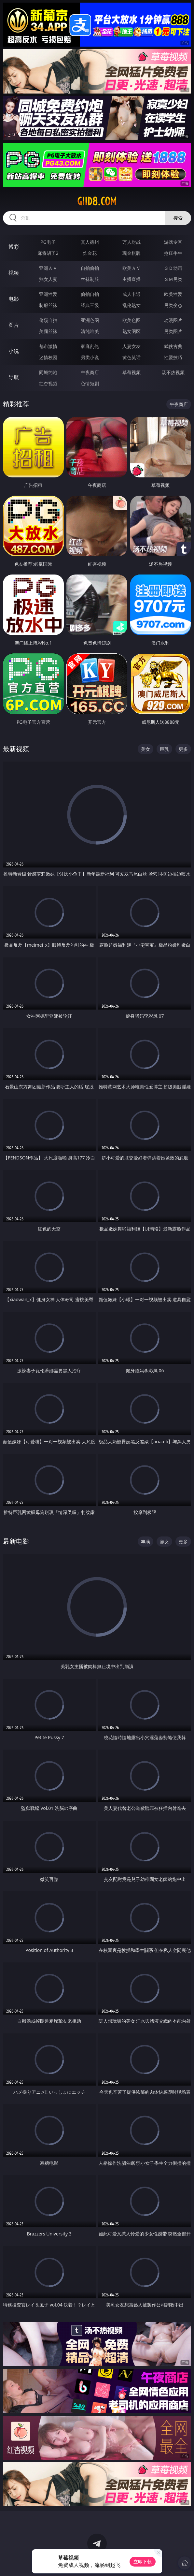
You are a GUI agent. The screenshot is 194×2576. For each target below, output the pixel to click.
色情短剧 (90, 383)
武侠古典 (173, 346)
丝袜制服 (90, 279)
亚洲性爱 (48, 294)
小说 (13, 351)
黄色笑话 (131, 357)
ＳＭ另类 (173, 279)
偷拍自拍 (90, 294)
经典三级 (90, 305)
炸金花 (90, 253)
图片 (13, 324)
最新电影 (16, 1541)
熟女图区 (131, 331)
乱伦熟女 (131, 305)
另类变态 (173, 305)
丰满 (145, 1541)
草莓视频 (131, 372)
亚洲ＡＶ (48, 268)
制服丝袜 (48, 305)
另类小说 (90, 357)
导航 (13, 377)
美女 (145, 749)
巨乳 (164, 749)
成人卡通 (131, 294)
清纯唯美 (90, 331)
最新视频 (16, 748)
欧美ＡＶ (131, 268)
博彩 (13, 246)
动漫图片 (173, 320)
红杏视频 (48, 383)
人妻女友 (131, 346)
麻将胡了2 (47, 253)
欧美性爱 (173, 294)
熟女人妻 (48, 279)
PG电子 (48, 242)
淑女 (164, 1541)
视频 (13, 272)
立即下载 (142, 2561)
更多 (183, 749)
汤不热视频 (173, 372)
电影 (13, 298)
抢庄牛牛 (173, 253)
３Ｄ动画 (173, 268)
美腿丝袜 (48, 331)
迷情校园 (48, 357)
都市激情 (48, 346)
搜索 (178, 218)
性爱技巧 (173, 357)
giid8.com (97, 201)
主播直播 (131, 279)
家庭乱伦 (90, 346)
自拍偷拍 (90, 268)
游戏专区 (173, 242)
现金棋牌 (131, 253)
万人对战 (131, 242)
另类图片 (173, 331)
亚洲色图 (90, 320)
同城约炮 (48, 372)
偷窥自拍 (48, 320)
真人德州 (90, 242)
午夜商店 (90, 372)
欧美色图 (131, 320)
